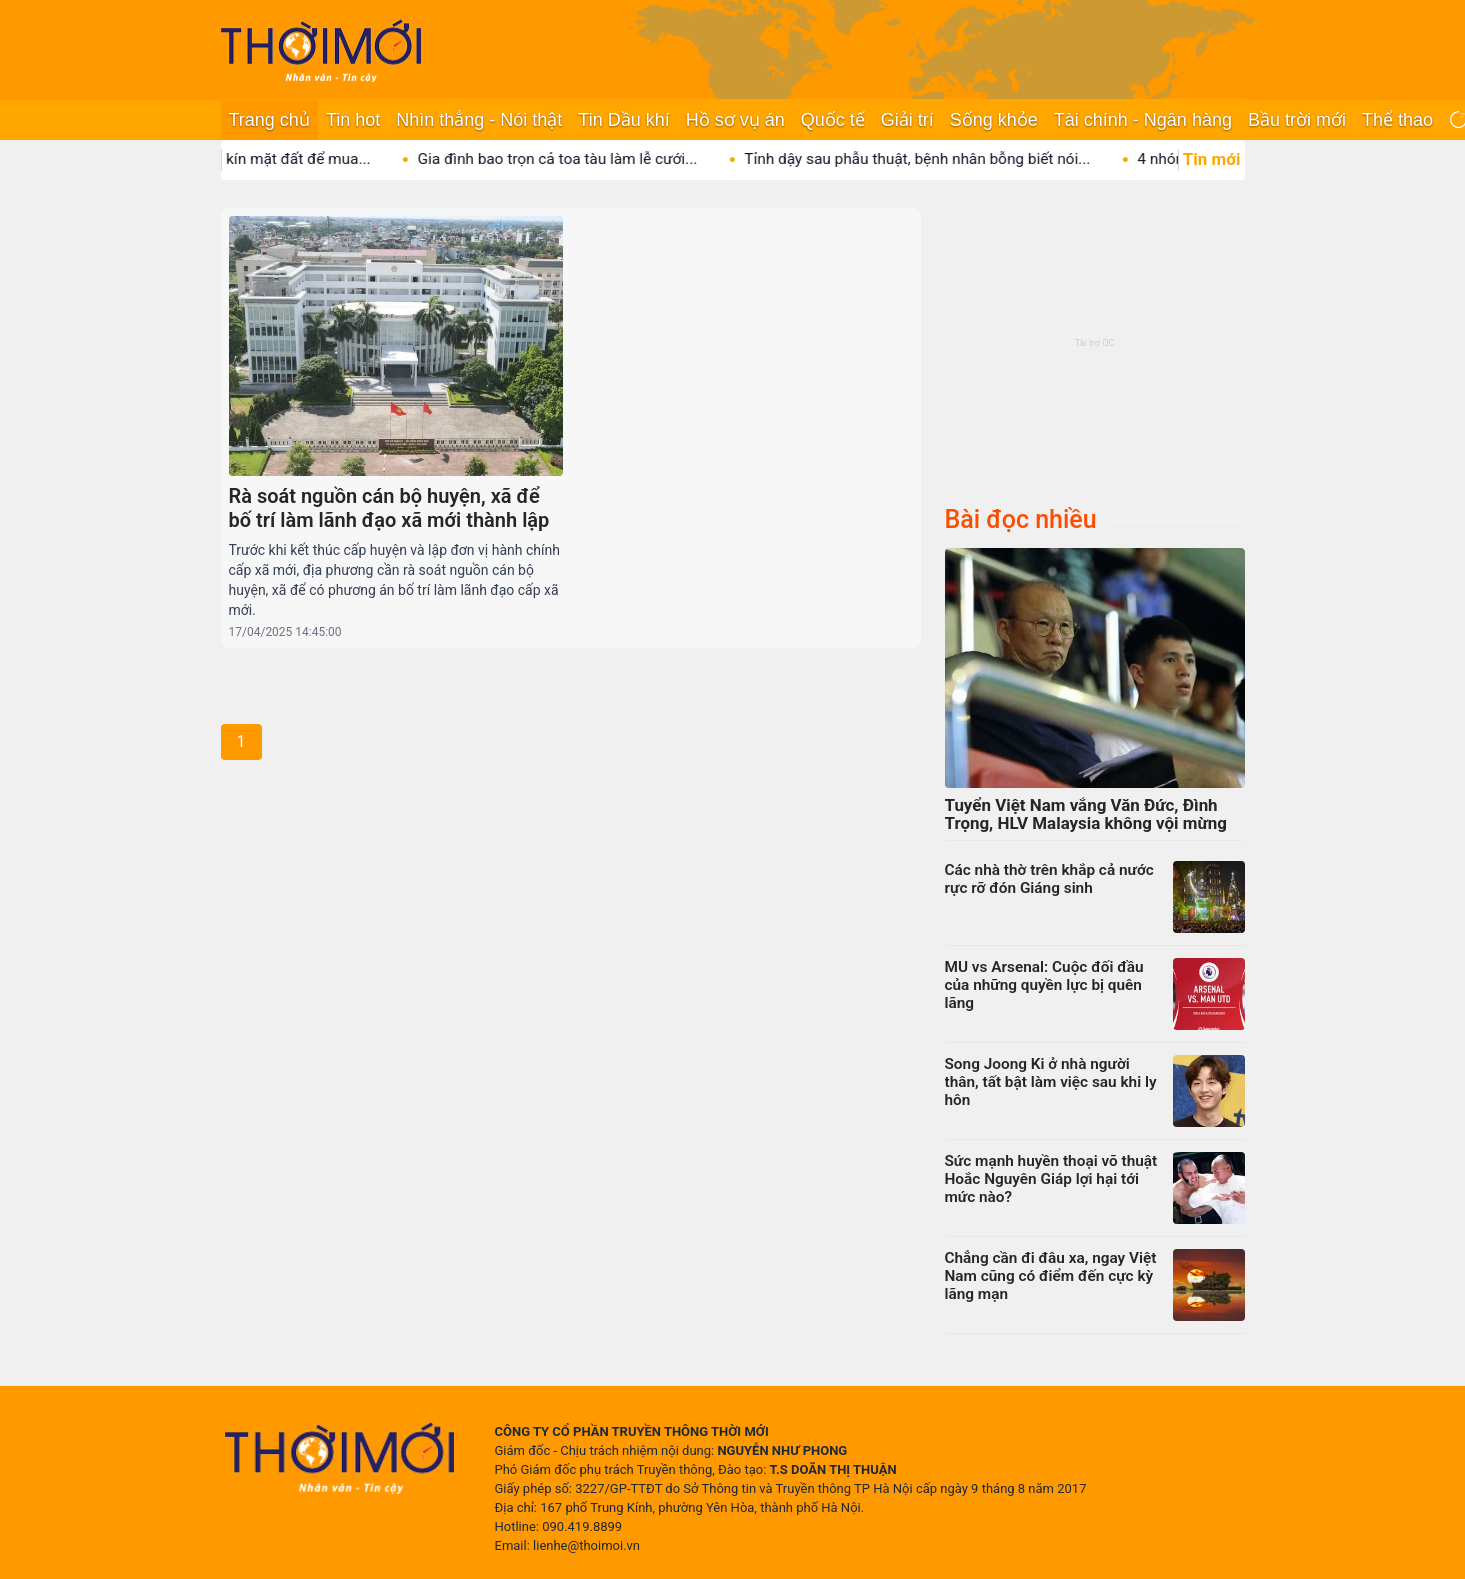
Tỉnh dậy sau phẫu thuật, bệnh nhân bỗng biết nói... (936, 159)
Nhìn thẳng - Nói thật (479, 120)
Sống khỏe (994, 120)
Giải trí (907, 120)
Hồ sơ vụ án (735, 120)
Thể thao (1397, 120)
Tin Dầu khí (623, 120)
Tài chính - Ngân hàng (1143, 120)
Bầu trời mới (1297, 120)
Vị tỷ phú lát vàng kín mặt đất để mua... (256, 159)
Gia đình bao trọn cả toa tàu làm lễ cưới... (576, 159)
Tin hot (353, 120)
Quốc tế (833, 120)
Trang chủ (269, 120)
